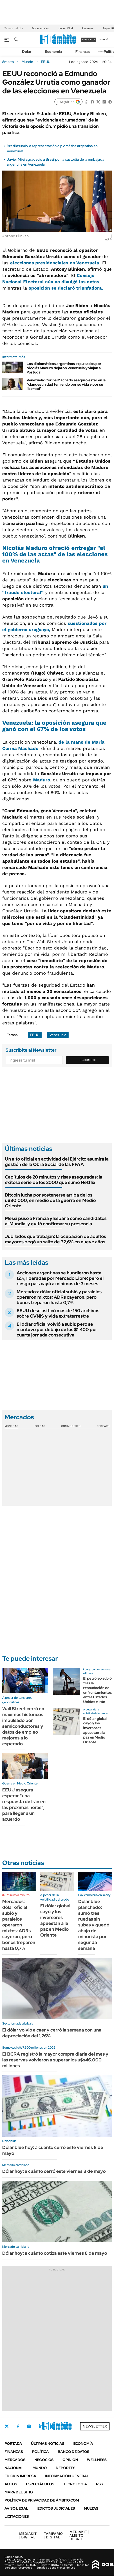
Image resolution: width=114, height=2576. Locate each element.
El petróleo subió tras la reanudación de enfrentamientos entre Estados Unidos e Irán (97, 1690)
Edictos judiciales (56, 2508)
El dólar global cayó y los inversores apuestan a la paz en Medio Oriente (95, 1730)
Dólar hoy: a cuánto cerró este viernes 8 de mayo (54, 2171)
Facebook (18, 2426)
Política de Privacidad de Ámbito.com (41, 2500)
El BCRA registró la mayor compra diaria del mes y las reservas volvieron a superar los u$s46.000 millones (55, 2060)
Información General (67, 2476)
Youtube (53, 2426)
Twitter (6, 2426)
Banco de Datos (73, 2451)
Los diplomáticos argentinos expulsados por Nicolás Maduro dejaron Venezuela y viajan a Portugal (64, 368)
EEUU (45, 62)
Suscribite (88, 1060)
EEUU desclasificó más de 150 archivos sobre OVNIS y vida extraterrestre (58, 1313)
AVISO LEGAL (16, 2508)
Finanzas (82, 51)
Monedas (11, 1426)
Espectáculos (40, 2484)
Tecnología (75, 2484)
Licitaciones (16, 2516)
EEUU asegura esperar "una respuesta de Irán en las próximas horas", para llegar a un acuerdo (24, 1804)
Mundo (27, 62)
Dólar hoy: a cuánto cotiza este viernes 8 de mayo (54, 2253)
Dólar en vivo (40, 28)
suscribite (88, 39)
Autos (10, 2484)
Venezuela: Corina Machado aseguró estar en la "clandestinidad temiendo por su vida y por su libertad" (66, 384)
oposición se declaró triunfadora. (66, 288)
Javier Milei (65, 28)
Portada (13, 2443)
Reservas (88, 28)
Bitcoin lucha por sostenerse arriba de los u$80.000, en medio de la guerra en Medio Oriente (50, 1200)
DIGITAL (28, 2535)
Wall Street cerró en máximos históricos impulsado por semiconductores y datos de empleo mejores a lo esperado (23, 1726)
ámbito (8, 62)
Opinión (70, 2459)
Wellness (97, 2459)
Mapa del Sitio (18, 2492)
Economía (53, 51)
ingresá (103, 39)
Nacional (14, 2468)
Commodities (70, 1426)
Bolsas (39, 1426)
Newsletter (95, 2426)
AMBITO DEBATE (79, 2535)
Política (40, 2451)
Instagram (29, 2426)
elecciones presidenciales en (43, 262)
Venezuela (87, 262)
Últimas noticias (47, 2443)
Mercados (14, 2459)
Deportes (65, 2468)
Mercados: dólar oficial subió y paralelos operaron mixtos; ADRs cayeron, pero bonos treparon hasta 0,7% (59, 1297)
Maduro (41, 780)
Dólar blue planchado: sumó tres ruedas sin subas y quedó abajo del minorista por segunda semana (93, 1925)
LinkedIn (41, 2426)
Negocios (44, 2459)
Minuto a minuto (18, 1895)
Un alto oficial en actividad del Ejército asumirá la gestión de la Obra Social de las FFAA (57, 1161)
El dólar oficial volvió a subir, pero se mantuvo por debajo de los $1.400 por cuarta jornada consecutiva (57, 1329)
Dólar (26, 51)
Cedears (103, 1426)
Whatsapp (65, 2426)
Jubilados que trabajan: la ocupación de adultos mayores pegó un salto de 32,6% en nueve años (55, 1239)
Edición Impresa (20, 2476)
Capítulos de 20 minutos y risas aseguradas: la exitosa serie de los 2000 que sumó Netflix (53, 1179)
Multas (91, 2508)
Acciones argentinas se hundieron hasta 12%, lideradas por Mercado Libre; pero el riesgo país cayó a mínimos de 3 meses (60, 1278)
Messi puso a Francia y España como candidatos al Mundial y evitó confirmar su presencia (56, 1221)
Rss (99, 2484)
